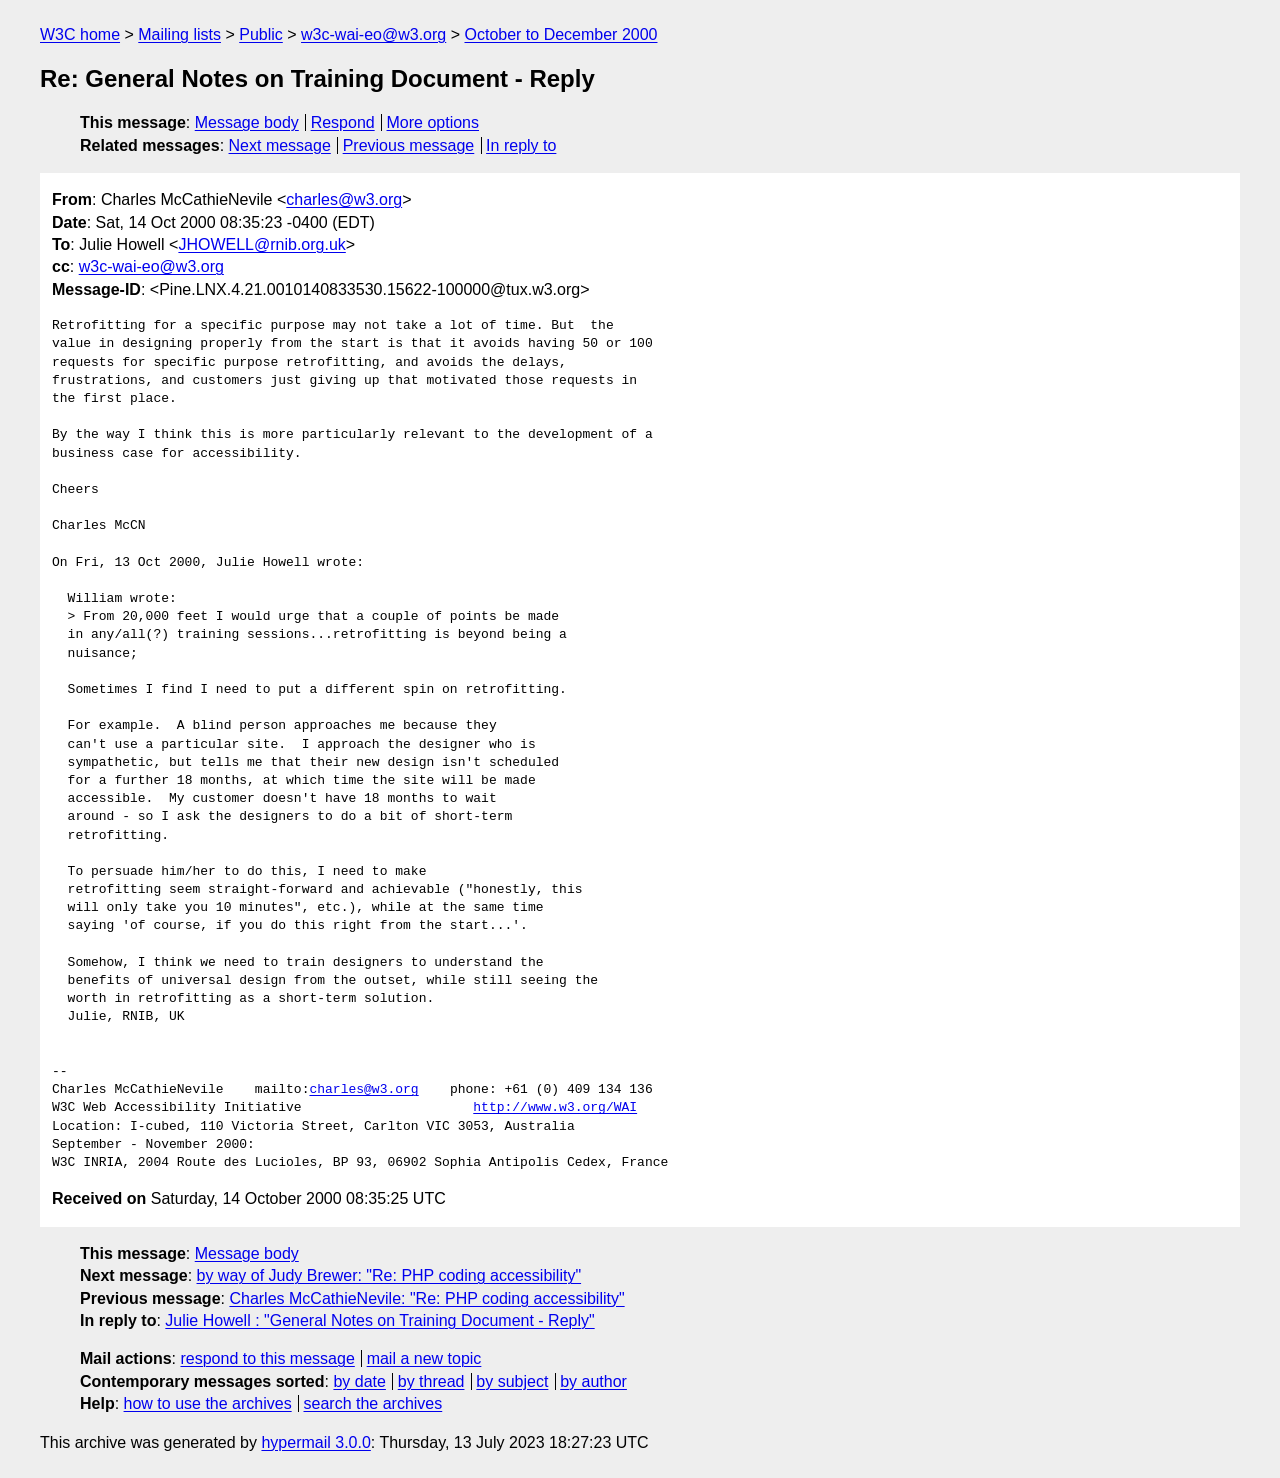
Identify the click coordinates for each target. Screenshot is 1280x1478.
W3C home (80, 34)
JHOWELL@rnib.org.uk (261, 244)
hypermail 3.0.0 (315, 1442)
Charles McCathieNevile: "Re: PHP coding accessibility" (426, 1298)
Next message (280, 145)
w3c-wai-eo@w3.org (373, 34)
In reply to (521, 145)
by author (593, 1381)
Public (261, 34)
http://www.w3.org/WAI (555, 1108)
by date (359, 1381)
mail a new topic (424, 1358)
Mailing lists (179, 34)
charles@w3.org (344, 199)
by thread (431, 1381)
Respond (343, 122)
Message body (247, 122)
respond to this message (267, 1358)
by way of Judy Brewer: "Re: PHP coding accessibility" (389, 1275)
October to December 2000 (560, 34)
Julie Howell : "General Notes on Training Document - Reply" (379, 1320)
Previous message (409, 145)
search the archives (373, 1403)
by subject (512, 1381)
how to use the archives (208, 1403)
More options (433, 122)
